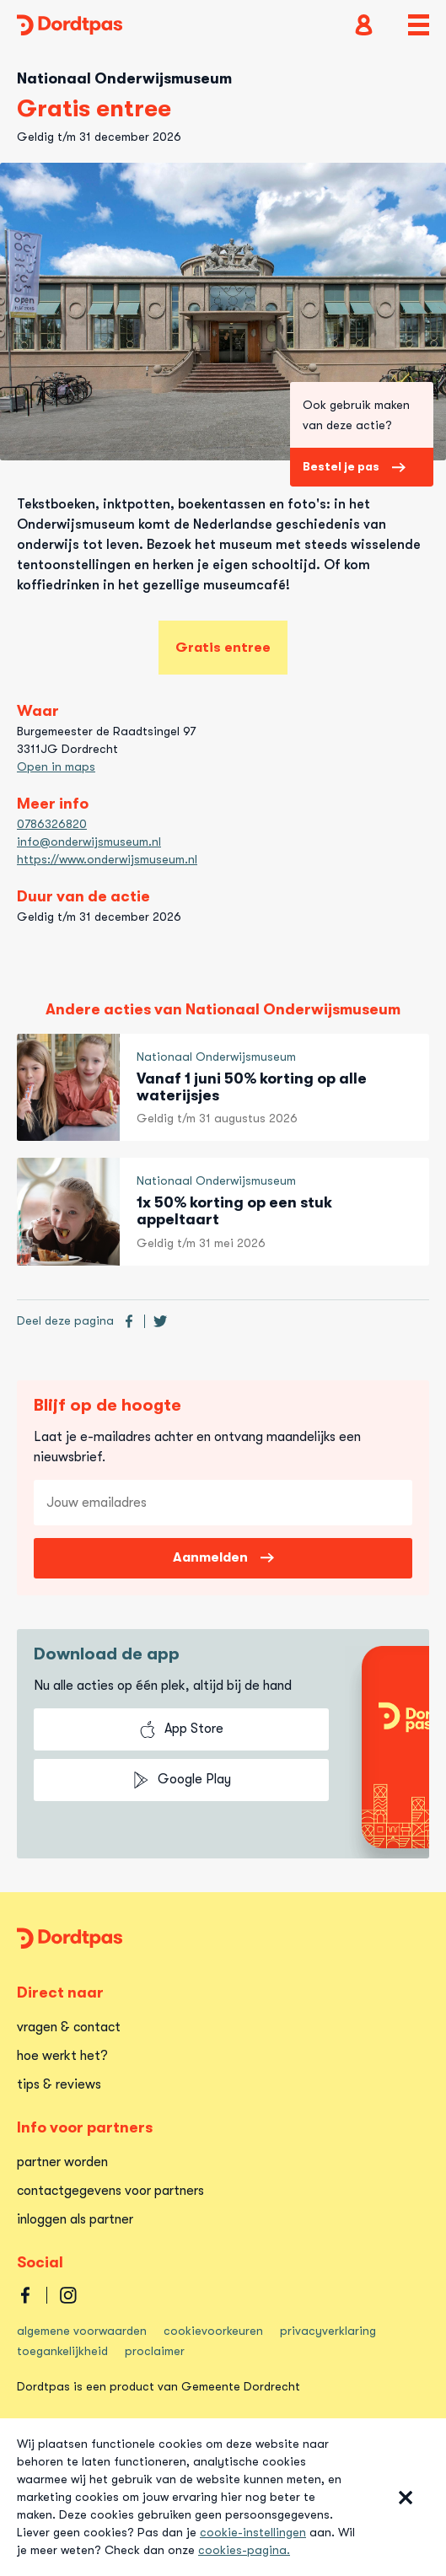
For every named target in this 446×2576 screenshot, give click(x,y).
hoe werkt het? (62, 2056)
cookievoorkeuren (213, 2330)
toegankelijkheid (62, 2351)
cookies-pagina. (244, 2550)
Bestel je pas (354, 467)
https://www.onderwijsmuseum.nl (107, 859)
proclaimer (155, 2351)
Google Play (181, 1780)
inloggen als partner (75, 2219)
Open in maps (56, 766)
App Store (181, 1729)
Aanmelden (223, 1557)
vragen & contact (69, 2027)
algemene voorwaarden (82, 2330)
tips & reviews (59, 2084)
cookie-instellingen (253, 2532)
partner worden (62, 2162)
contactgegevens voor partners (110, 2191)
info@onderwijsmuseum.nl (89, 841)
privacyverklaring (328, 2330)
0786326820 (52, 824)
